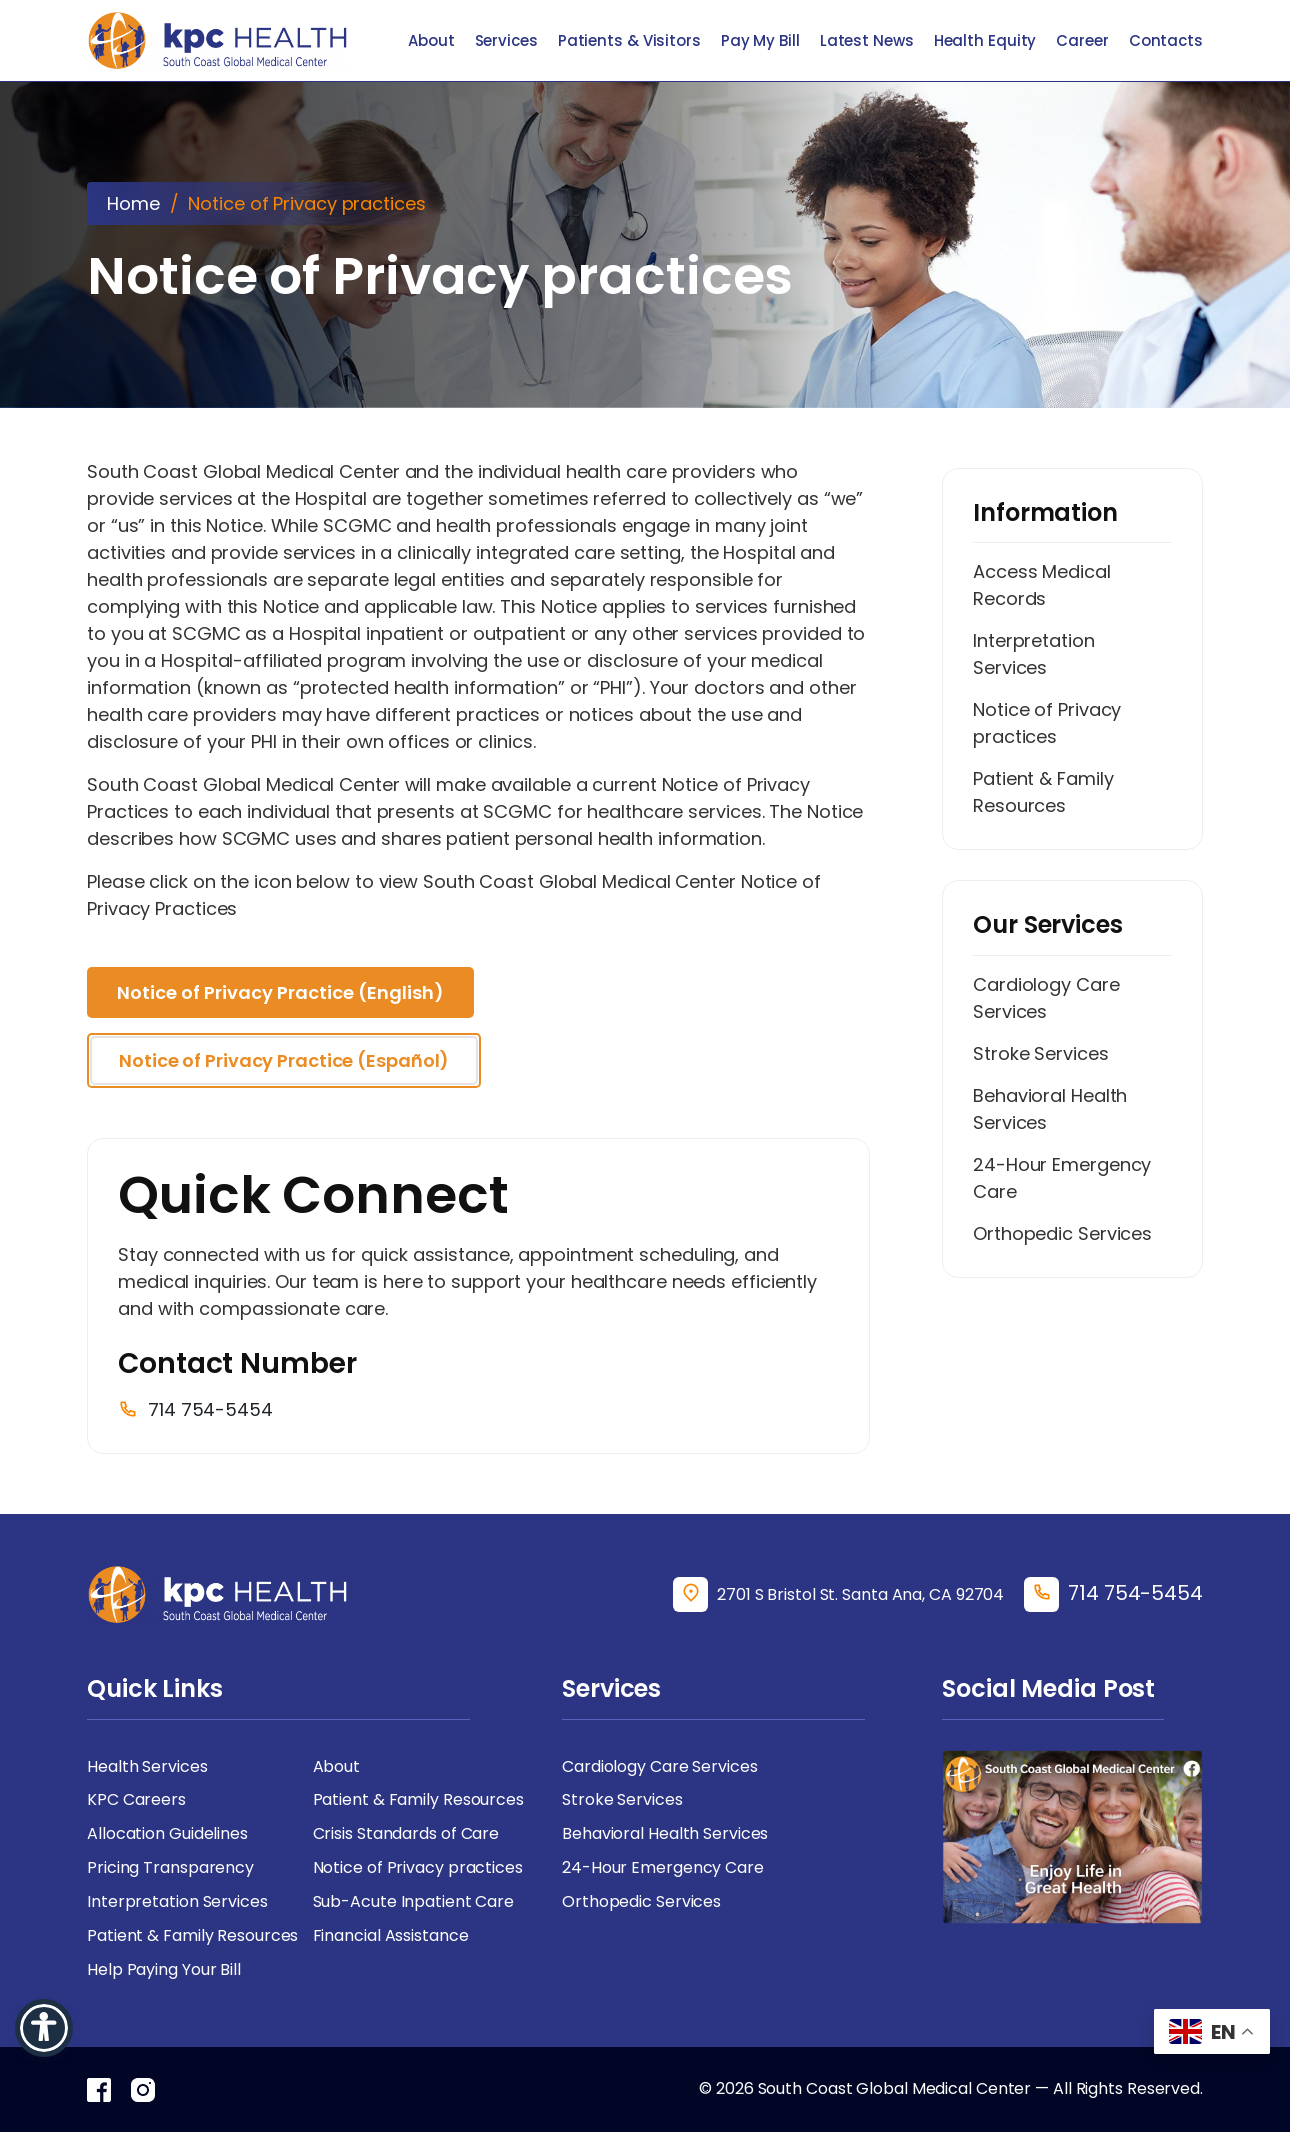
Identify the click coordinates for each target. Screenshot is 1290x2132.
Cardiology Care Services (1046, 998)
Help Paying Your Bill (164, 1970)
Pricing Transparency (170, 1868)
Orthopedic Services (1062, 1233)
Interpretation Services (1034, 654)
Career (1082, 40)
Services (506, 40)
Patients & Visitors (629, 40)
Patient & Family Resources (1043, 792)
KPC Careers (136, 1800)
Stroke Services (1041, 1053)
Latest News (867, 40)
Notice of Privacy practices (1047, 723)
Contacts (1166, 40)
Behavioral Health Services (1050, 1109)
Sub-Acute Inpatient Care (414, 1902)
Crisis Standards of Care (406, 1834)
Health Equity (985, 40)
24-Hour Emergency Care (1062, 1178)
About (431, 40)
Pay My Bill (760, 40)
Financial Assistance (391, 1936)
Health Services (147, 1766)
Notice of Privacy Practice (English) (280, 992)
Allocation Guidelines (167, 1834)
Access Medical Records (1042, 585)
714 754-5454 (1135, 1593)
